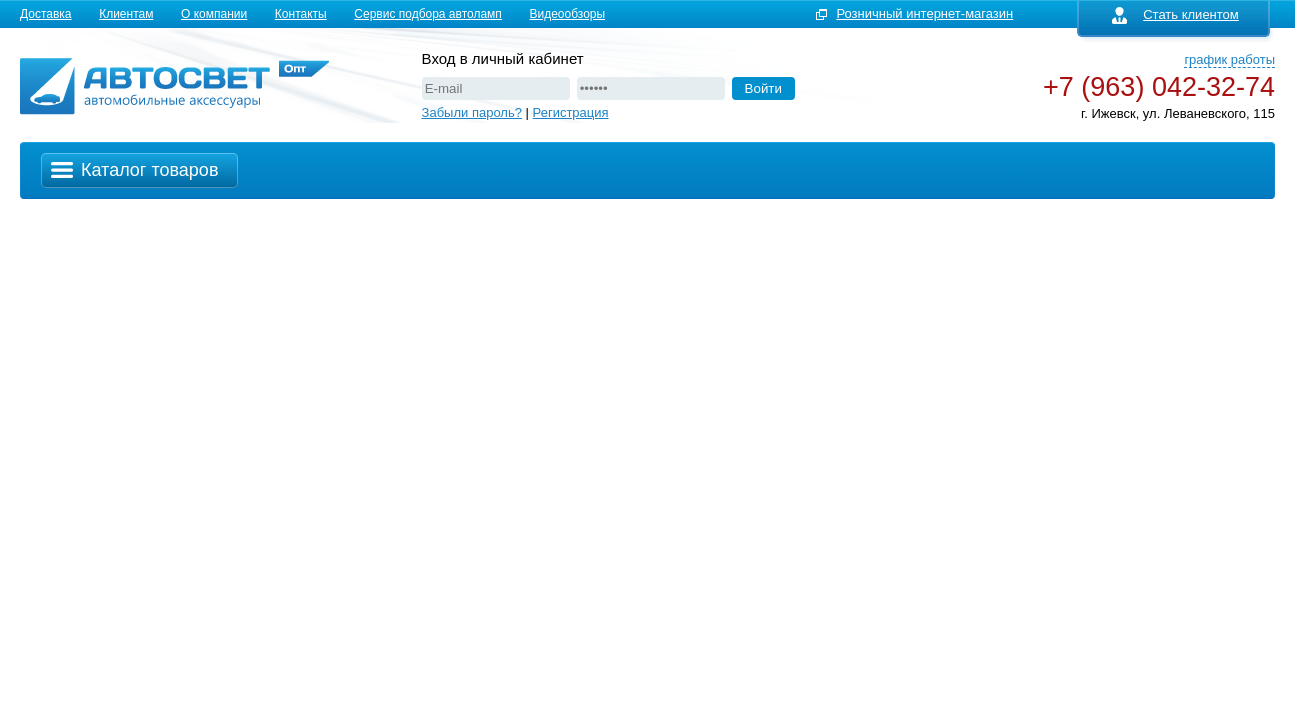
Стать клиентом (1175, 14)
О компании (214, 14)
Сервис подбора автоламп (428, 14)
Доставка (46, 14)
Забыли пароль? (472, 112)
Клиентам (126, 14)
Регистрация (571, 112)
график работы (1229, 59)
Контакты (301, 14)
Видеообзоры (567, 14)
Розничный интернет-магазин (924, 13)
